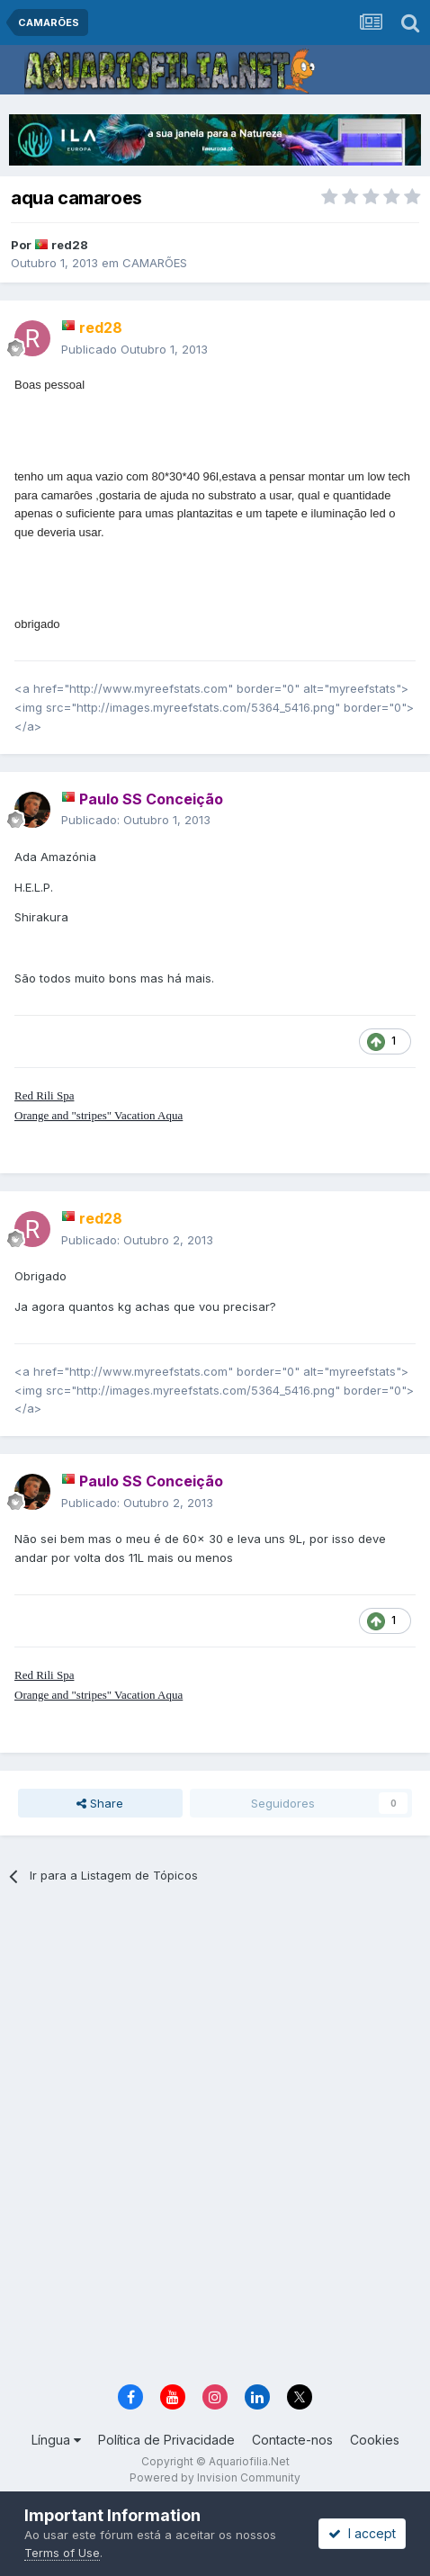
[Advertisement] (215, 2140)
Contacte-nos (292, 2439)
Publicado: (136, 819)
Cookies (374, 2439)
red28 (69, 245)
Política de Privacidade (166, 2439)
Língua (56, 2439)
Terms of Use (62, 2552)
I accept (362, 2533)
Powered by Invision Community (215, 2477)
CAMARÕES (154, 263)
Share (99, 1803)
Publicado (134, 349)
